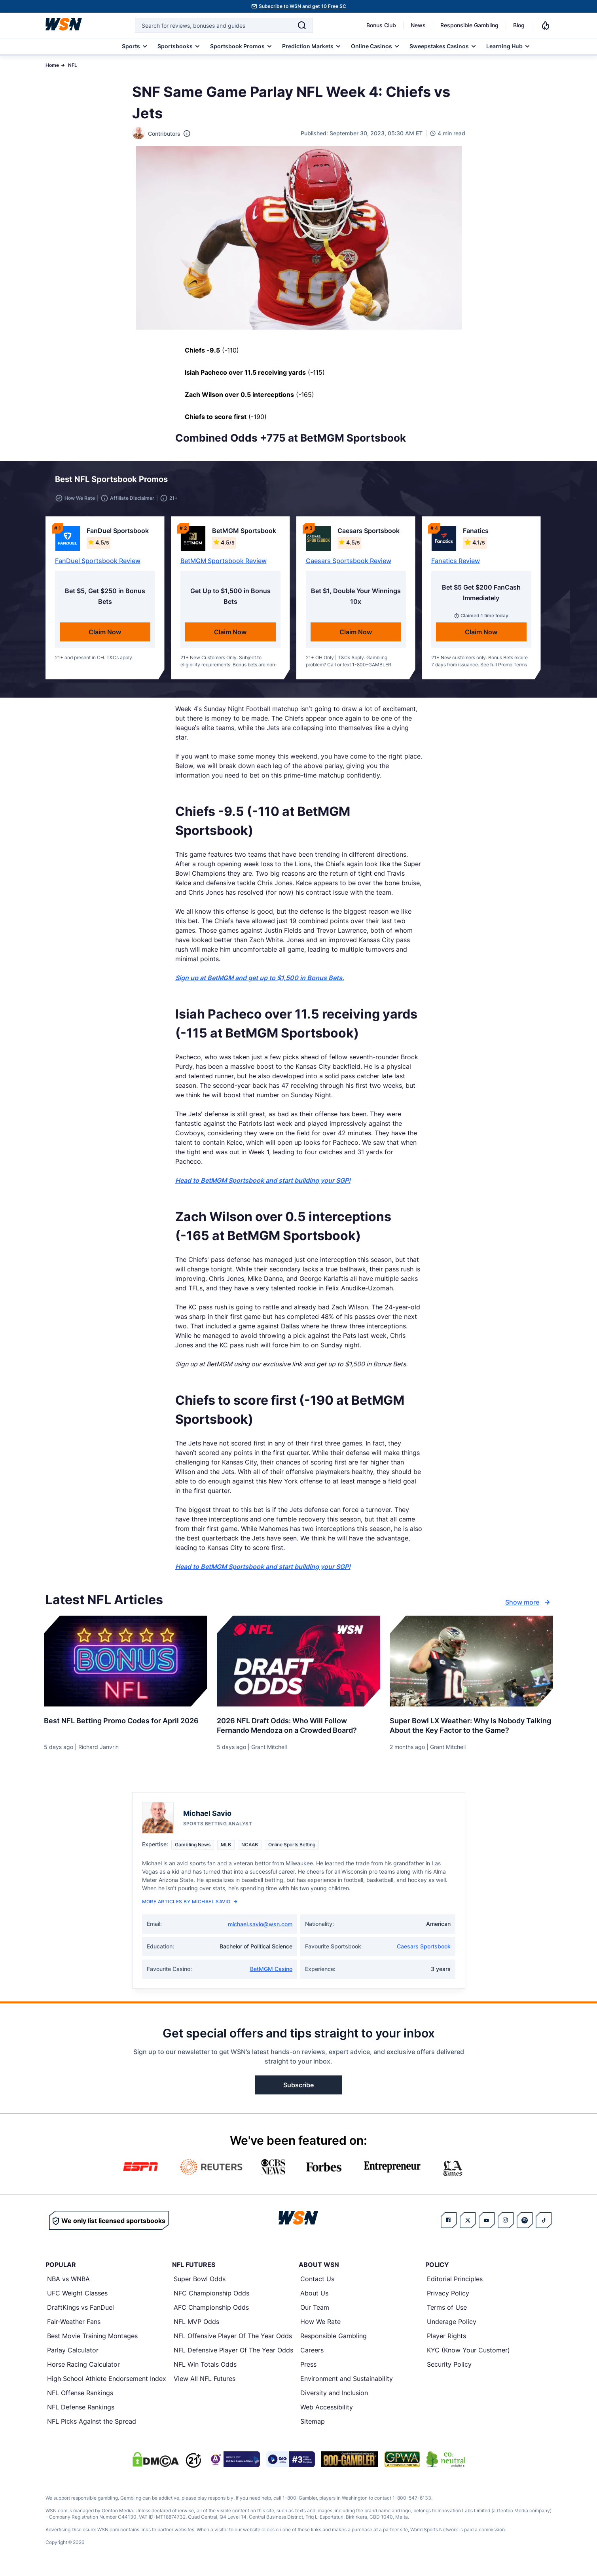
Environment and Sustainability (346, 2383)
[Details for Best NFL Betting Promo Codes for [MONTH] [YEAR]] (125, 1665)
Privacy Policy (448, 2298)
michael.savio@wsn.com (260, 1928)
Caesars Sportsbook (424, 1951)
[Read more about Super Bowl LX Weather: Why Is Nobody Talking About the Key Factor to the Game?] (471, 1727)
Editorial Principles (455, 2284)
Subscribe (298, 2090)
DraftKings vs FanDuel (80, 2312)
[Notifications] (545, 25)
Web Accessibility (326, 2412)
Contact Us (317, 2284)
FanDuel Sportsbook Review (97, 565)
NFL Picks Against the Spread (91, 2426)
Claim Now (105, 637)
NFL (72, 65)
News (418, 25)
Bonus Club (381, 25)
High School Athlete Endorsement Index (106, 2383)
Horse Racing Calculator (83, 2369)
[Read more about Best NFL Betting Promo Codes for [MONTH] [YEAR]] (125, 1722)
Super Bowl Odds (200, 2284)
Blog (519, 25)
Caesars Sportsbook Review (348, 565)
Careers (312, 2355)
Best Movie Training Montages (92, 2341)
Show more (528, 1607)
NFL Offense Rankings (80, 2397)
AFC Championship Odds (211, 2312)
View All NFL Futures (204, 2383)
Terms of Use (447, 2312)
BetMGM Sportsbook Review (223, 565)
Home (52, 65)
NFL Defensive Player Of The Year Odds (233, 2355)
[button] (517, 481)
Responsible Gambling (469, 25)
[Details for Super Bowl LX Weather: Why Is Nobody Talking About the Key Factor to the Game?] (471, 1665)
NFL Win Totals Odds (205, 2369)
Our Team (314, 2312)
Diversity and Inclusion (334, 2397)
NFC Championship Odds (211, 2298)
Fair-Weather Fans (73, 2326)
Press (308, 2369)
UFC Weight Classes (77, 2298)
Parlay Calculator (73, 2355)
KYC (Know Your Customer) (468, 2355)
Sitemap (312, 2426)
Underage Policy (451, 2326)
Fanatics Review (455, 565)
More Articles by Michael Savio (189, 1906)
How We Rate (320, 2326)
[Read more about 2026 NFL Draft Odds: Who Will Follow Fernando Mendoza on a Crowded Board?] (298, 1727)
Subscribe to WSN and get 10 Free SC (302, 6)
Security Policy (449, 2369)
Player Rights (446, 2341)
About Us (314, 2298)
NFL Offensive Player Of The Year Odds (233, 2341)
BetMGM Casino (271, 1973)
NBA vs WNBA (68, 2284)
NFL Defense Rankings (80, 2412)
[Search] (302, 25)
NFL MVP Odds (196, 2326)
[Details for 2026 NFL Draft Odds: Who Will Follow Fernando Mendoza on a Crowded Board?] (298, 1665)
